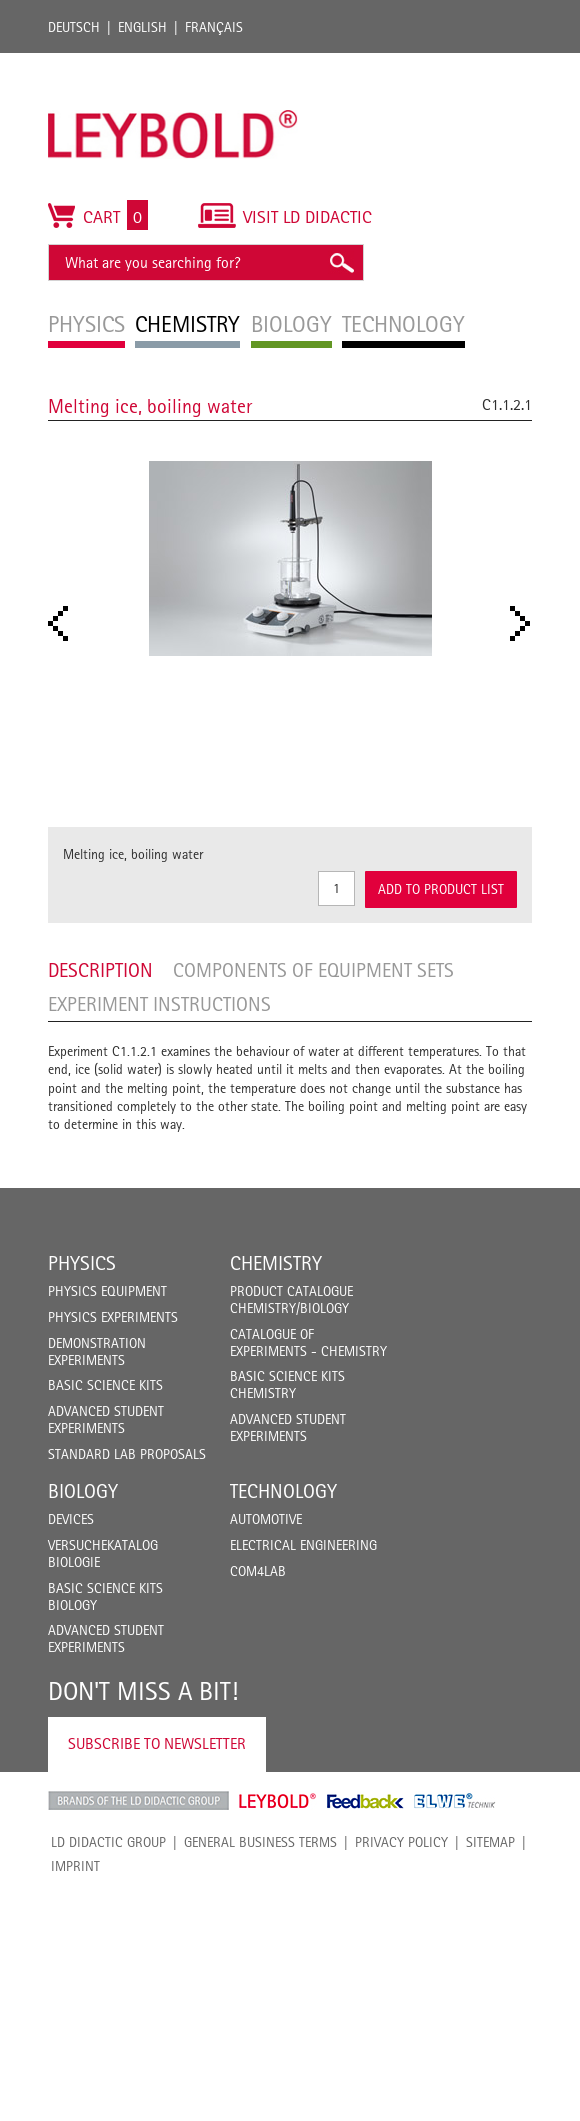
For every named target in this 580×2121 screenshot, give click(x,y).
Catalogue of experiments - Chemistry (308, 1342)
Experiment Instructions (159, 1004)
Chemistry (276, 1263)
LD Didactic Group (108, 1842)
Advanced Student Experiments (106, 1419)
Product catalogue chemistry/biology (291, 1299)
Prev (64, 623)
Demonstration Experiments (97, 1351)
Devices (71, 1519)
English (142, 27)
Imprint (75, 1866)
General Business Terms (260, 1842)
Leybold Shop (278, 1801)
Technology (283, 1491)
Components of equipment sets (313, 970)
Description (100, 970)
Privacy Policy (401, 1842)
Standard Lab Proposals (127, 1454)
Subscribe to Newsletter (157, 1743)
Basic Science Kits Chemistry (287, 1384)
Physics (82, 1263)
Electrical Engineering (303, 1545)
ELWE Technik (455, 1801)
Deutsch (74, 27)
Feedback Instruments (365, 1801)
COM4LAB (258, 1571)
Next (526, 623)
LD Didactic (138, 1801)
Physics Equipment (107, 1291)
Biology (83, 1491)
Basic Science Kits (105, 1385)
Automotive (266, 1519)
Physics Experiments (113, 1317)
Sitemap (490, 1842)
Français (214, 27)
